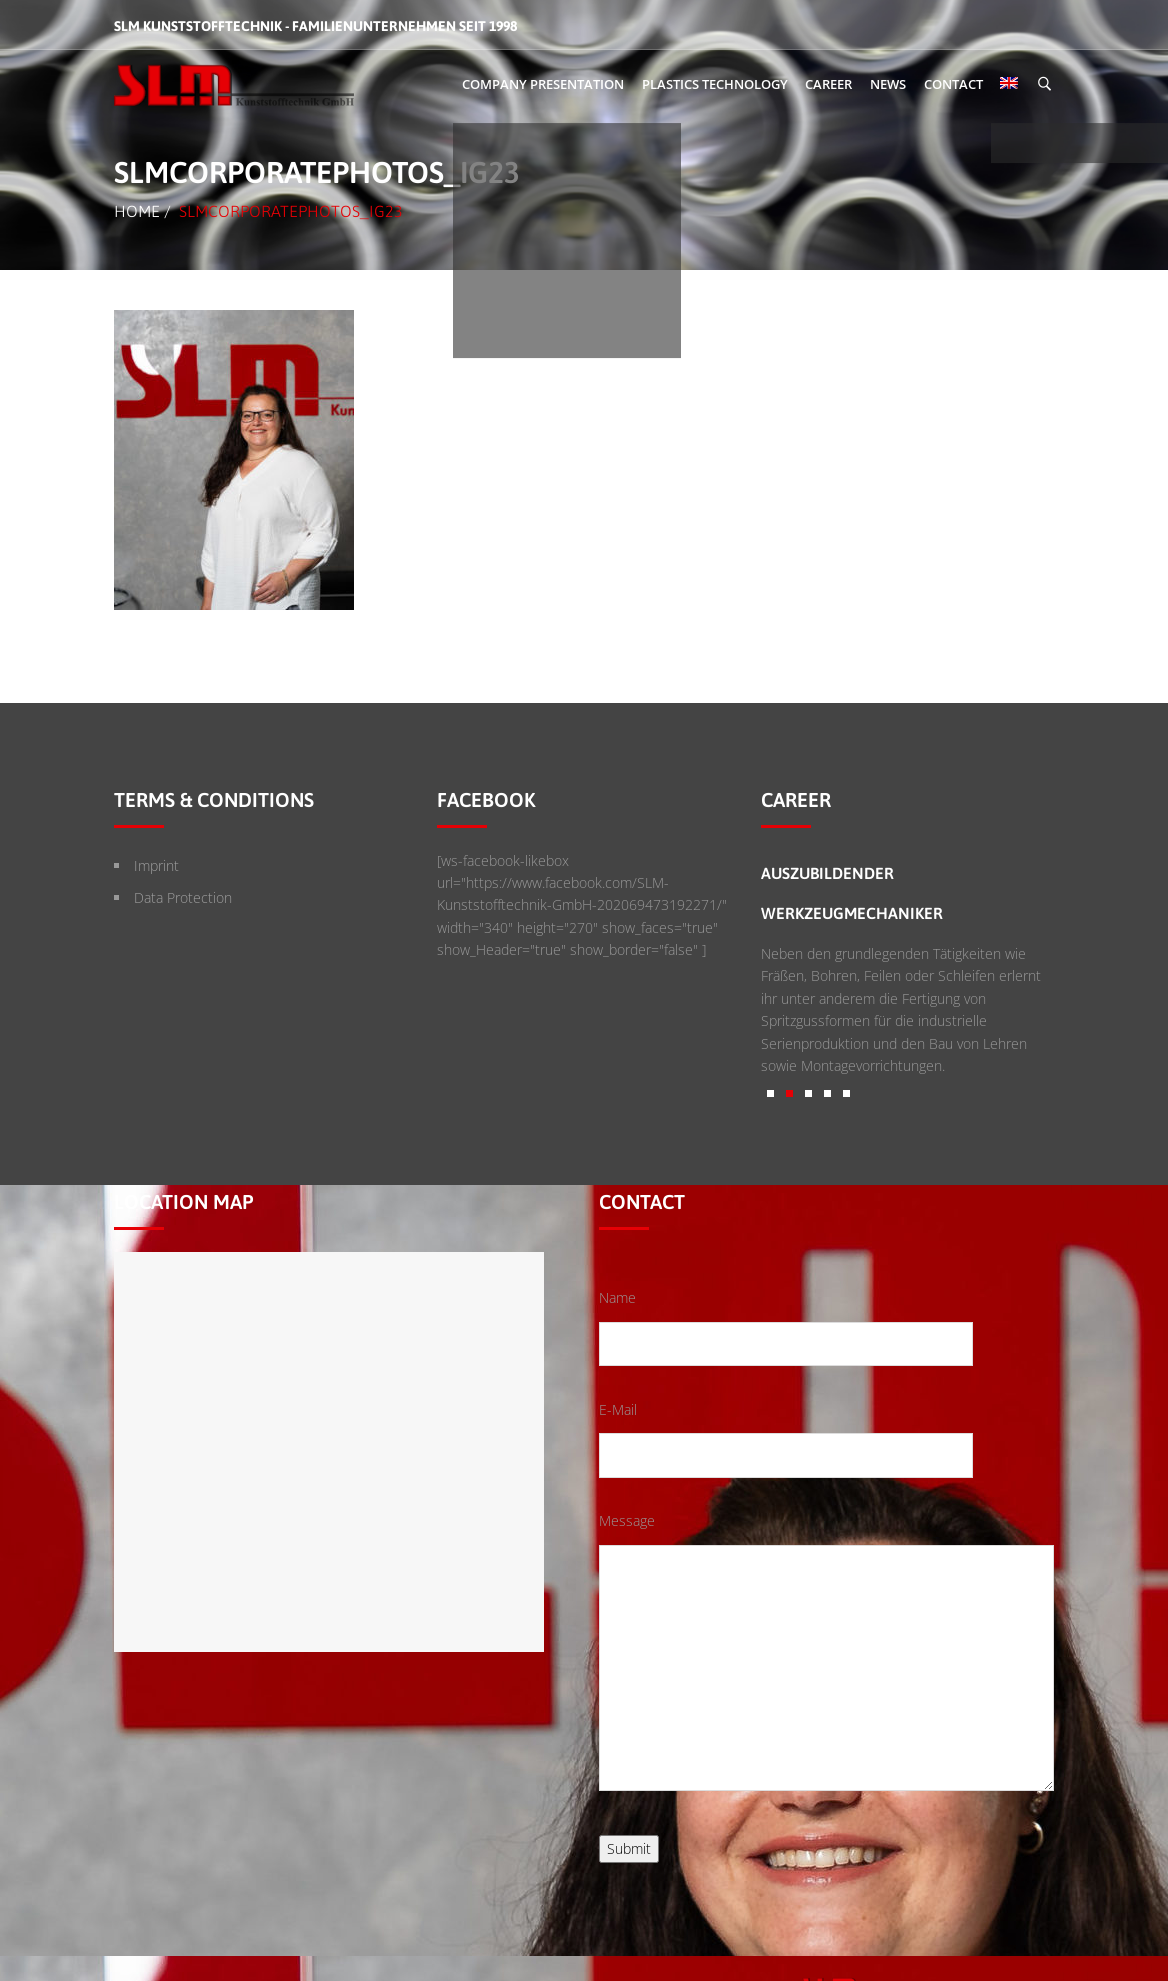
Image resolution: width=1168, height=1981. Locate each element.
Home (137, 211)
